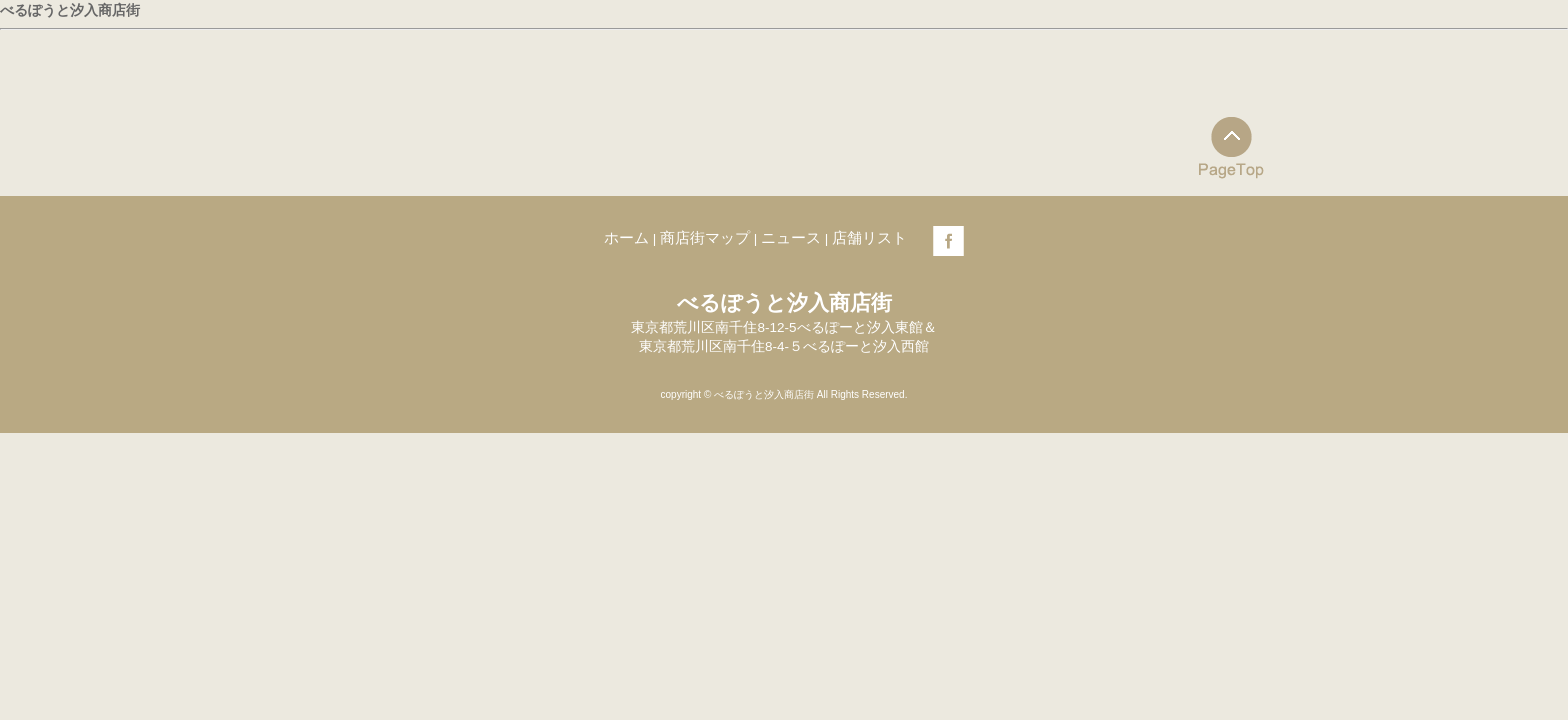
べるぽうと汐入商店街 (70, 10)
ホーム (626, 237)
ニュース (791, 237)
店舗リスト (869, 237)
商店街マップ (705, 237)
